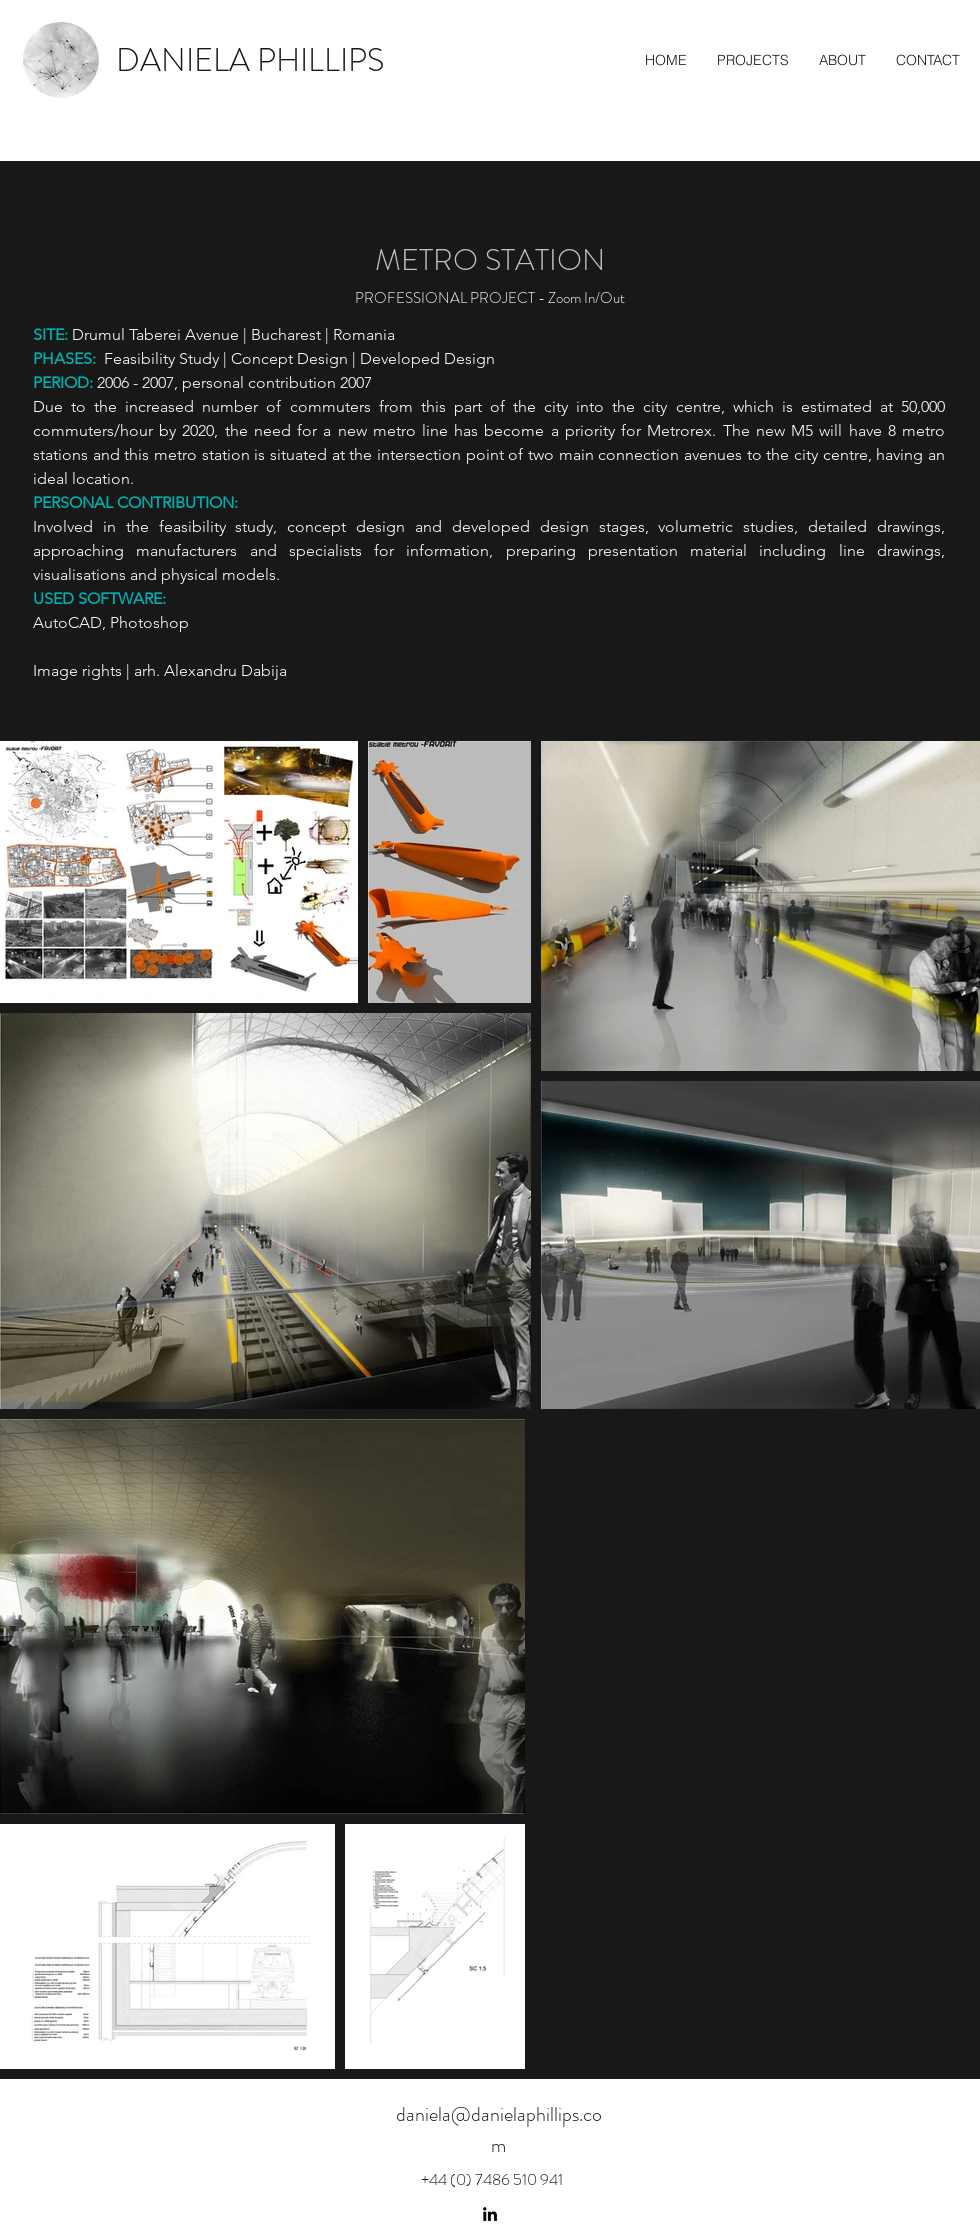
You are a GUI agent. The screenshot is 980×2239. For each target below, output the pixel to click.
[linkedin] (490, 2214)
